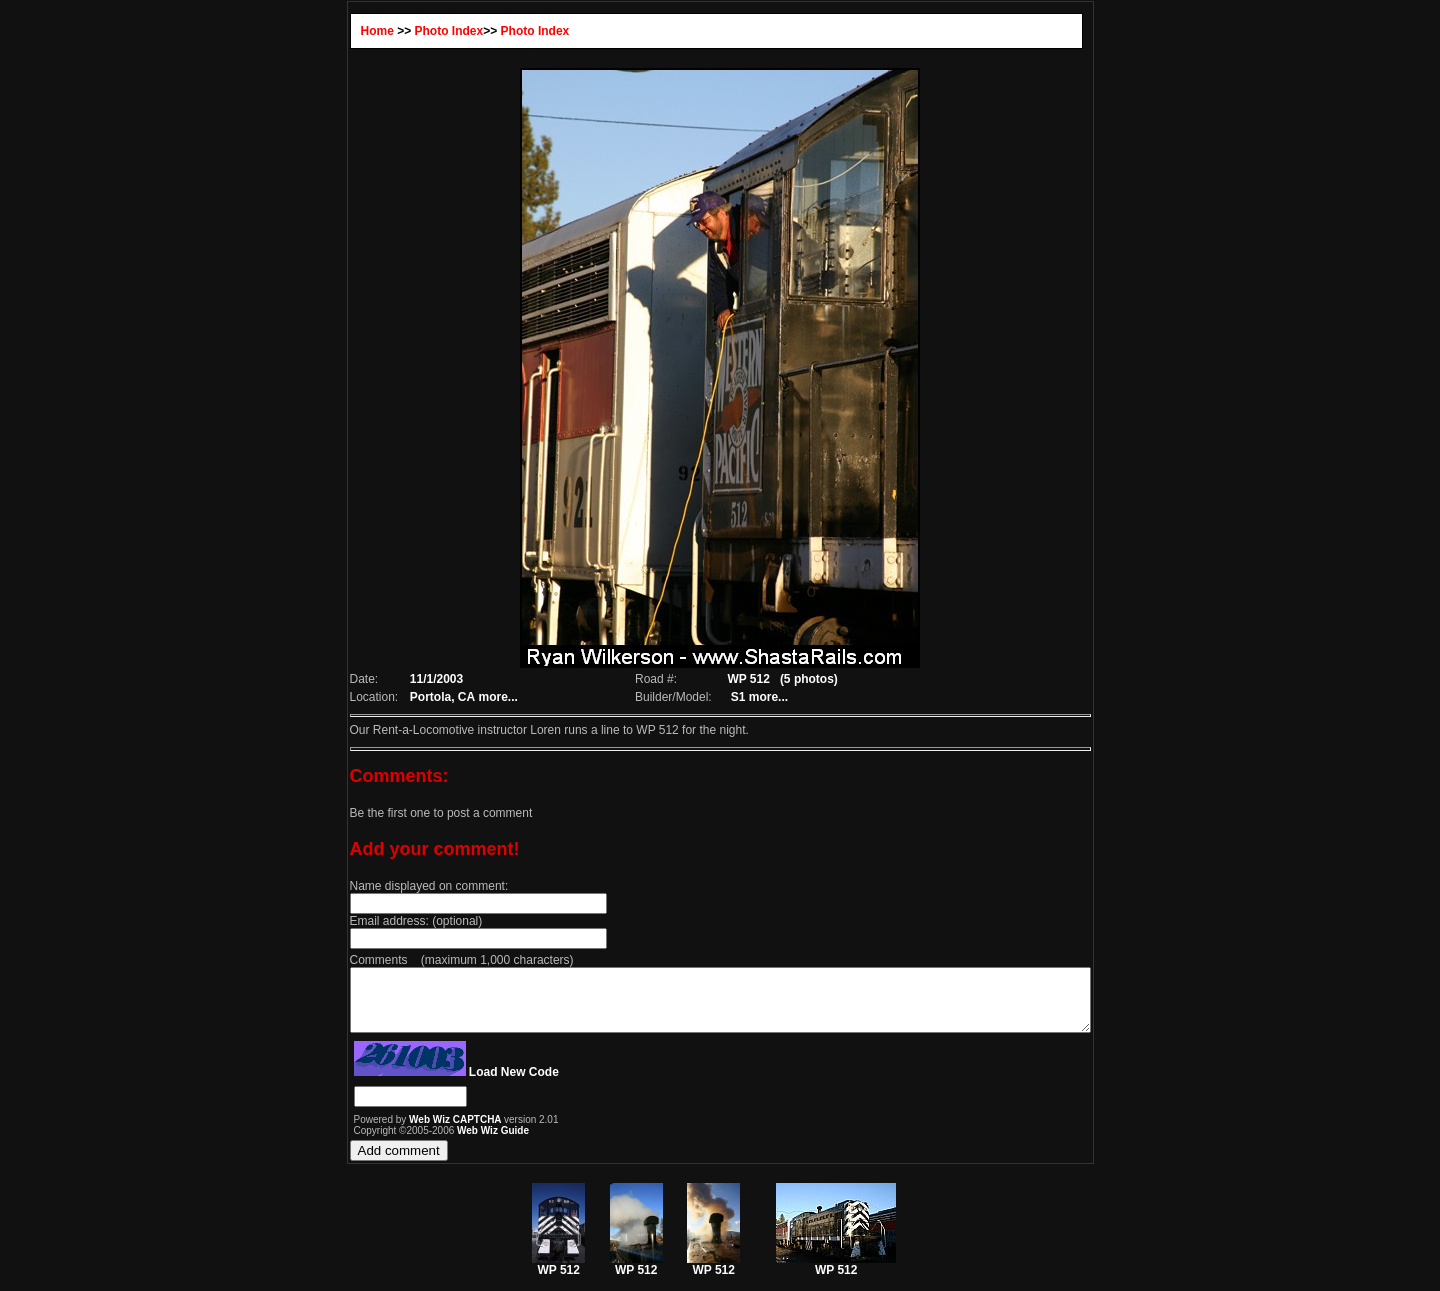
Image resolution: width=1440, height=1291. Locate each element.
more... (457, 697)
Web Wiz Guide (448, 1142)
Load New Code (469, 1084)
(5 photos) (803, 679)
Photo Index (404, 31)
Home (332, 31)
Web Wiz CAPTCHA (411, 1131)
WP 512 (558, 1276)
